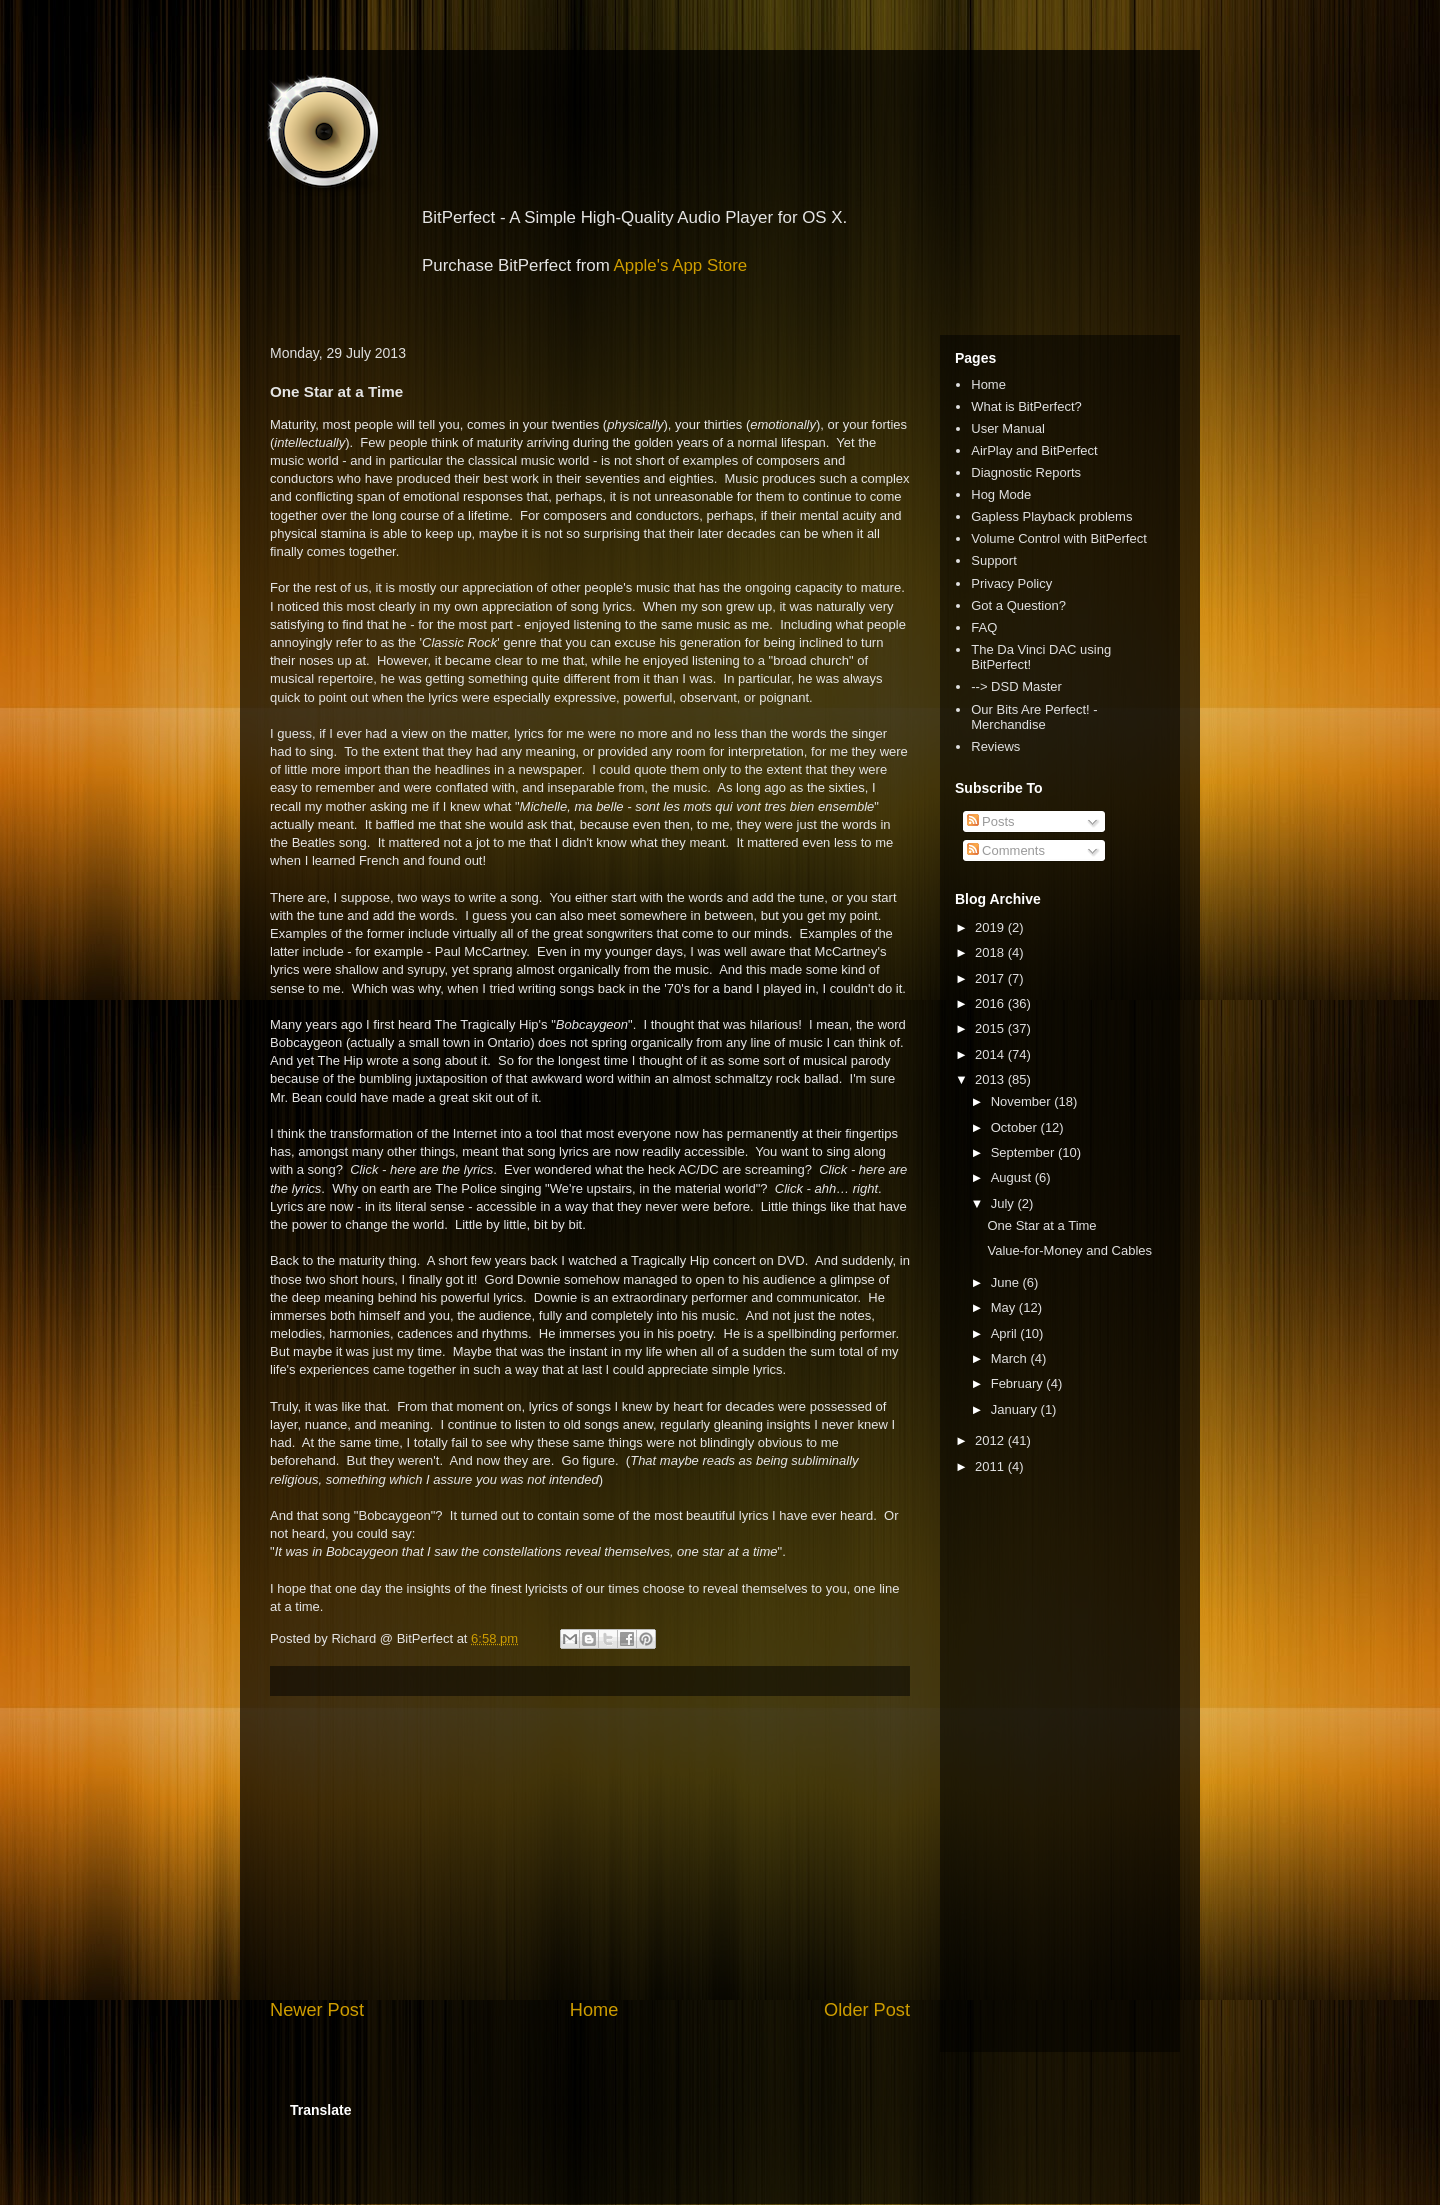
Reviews (995, 746)
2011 (991, 1466)
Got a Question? (1018, 605)
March (1011, 1358)
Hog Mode (1001, 494)
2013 (991, 1079)
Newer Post (317, 2010)
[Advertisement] (590, 1847)
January (1016, 1409)
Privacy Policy (1011, 583)
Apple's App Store (681, 265)
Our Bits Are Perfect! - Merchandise (1034, 717)
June (1007, 1282)
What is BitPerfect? (1026, 406)
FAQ (984, 627)
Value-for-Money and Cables (1069, 1250)
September (1024, 1152)
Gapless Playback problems (1051, 516)
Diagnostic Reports (1026, 472)
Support (994, 560)
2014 (991, 1054)
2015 (991, 1028)
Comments (1006, 850)
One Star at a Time (1041, 1225)
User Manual (1008, 428)
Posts (991, 821)
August (1013, 1177)
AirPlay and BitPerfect (1034, 450)
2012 (991, 1440)
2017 (991, 978)
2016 (991, 1003)
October (1016, 1127)
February (1019, 1383)
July (1004, 1203)
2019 (991, 927)
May (1005, 1307)
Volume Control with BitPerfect (1059, 538)
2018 (991, 952)
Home (594, 2010)
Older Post (867, 2010)
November (1023, 1101)
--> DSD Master (1016, 686)
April (1006, 1333)
